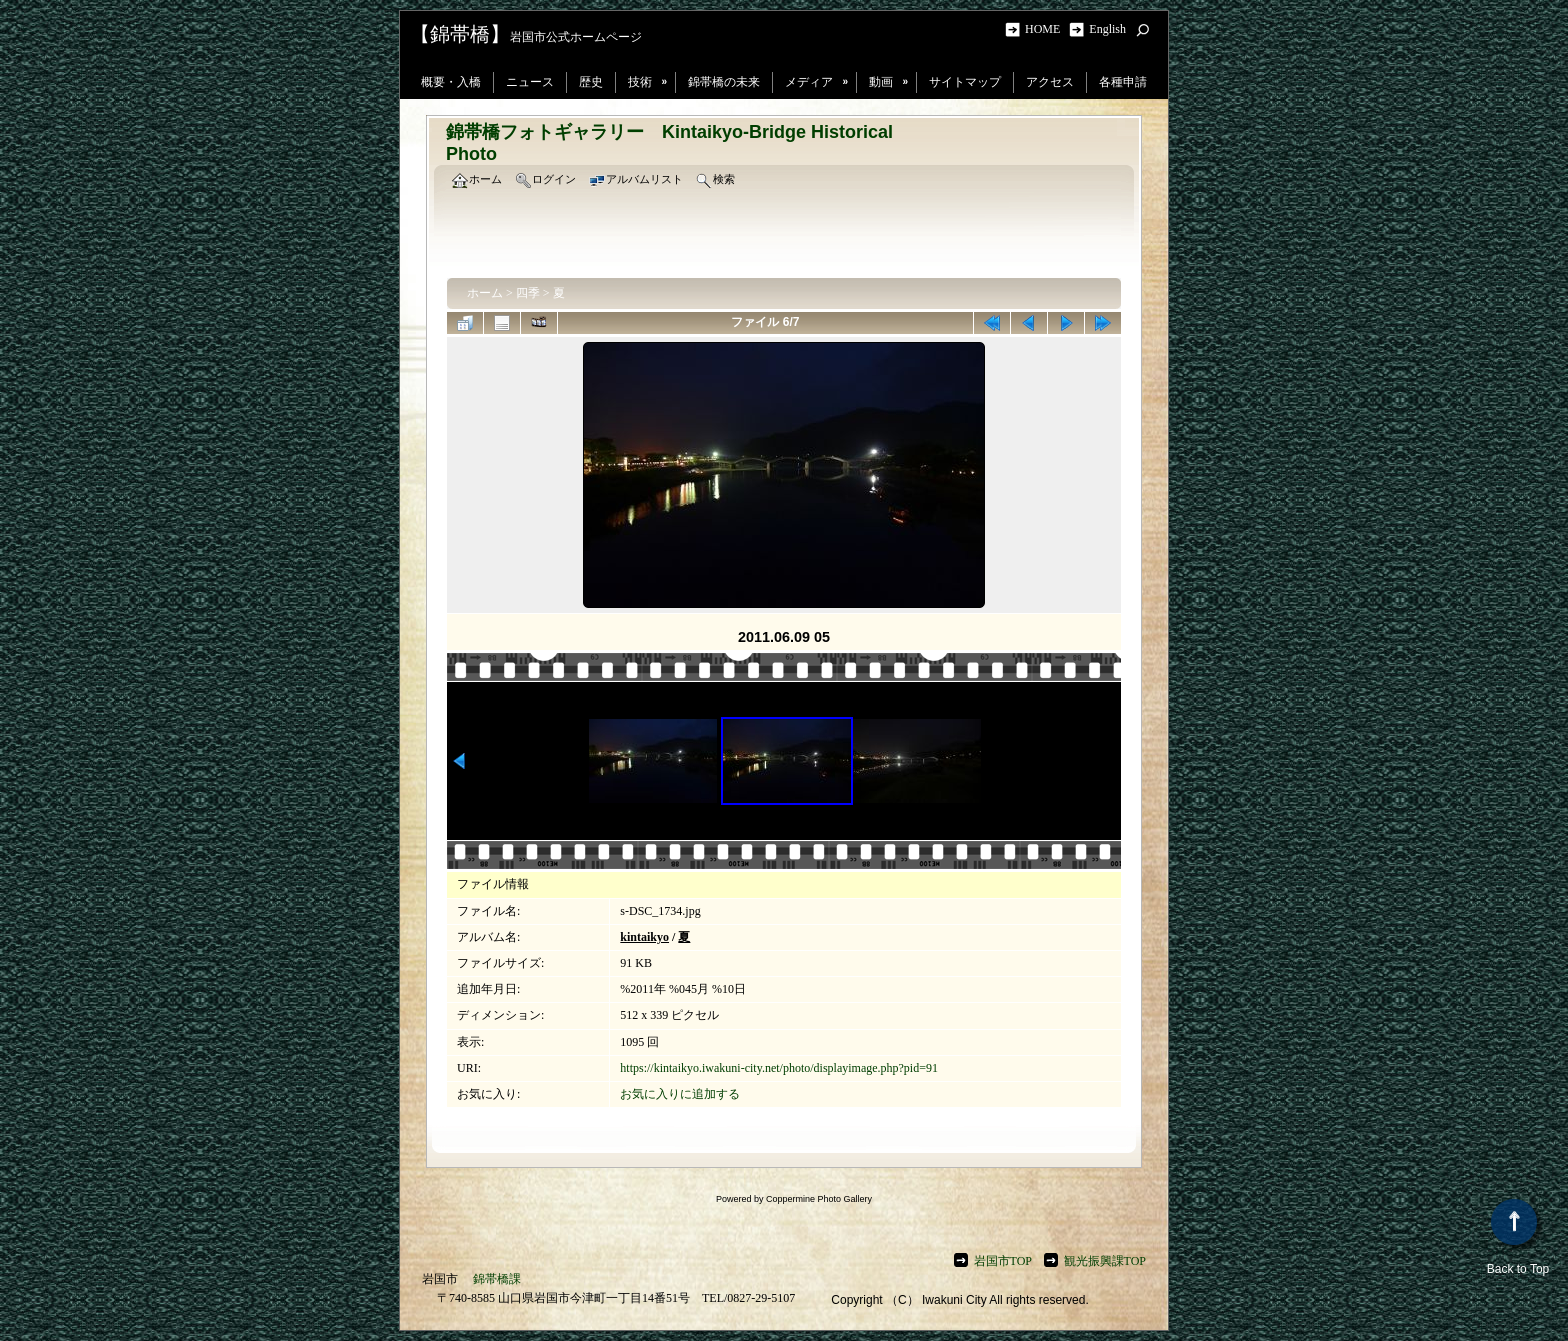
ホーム (485, 293)
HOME (1045, 29)
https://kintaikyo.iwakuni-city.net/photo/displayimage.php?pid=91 (779, 1068)
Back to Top (1518, 1237)
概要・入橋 (451, 82)
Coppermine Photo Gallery (819, 1199)
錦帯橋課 (497, 1279)
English (1107, 29)
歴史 (591, 82)
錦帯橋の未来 (724, 82)
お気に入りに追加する (680, 1094)
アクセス (1050, 82)
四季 (528, 293)
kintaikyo (644, 937)
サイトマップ (965, 82)
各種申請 (1123, 82)
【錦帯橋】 (460, 34)
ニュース (530, 82)
